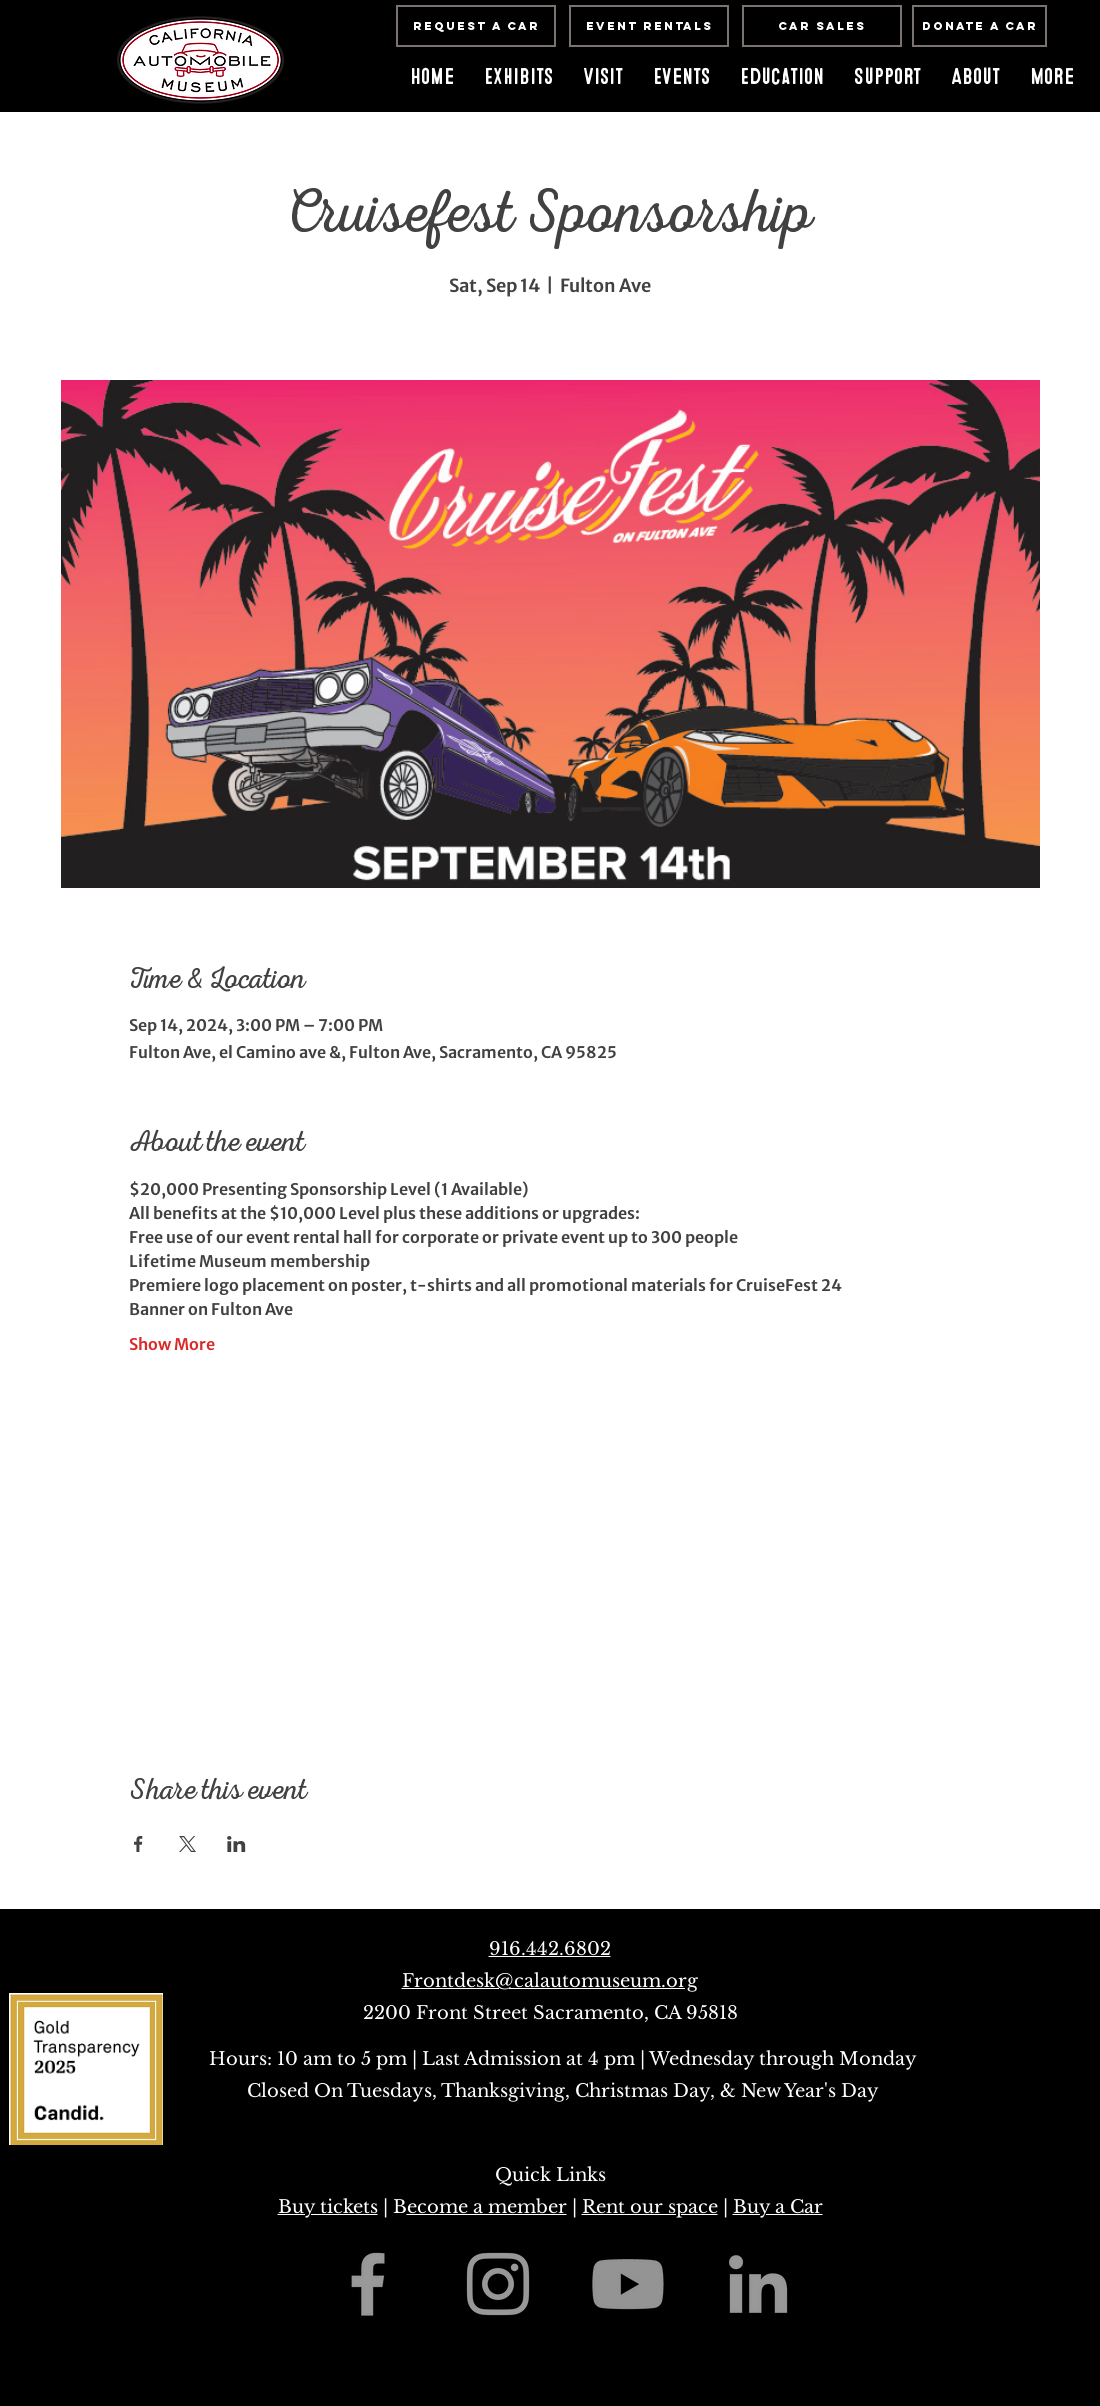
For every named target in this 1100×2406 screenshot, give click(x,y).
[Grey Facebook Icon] (368, 2284)
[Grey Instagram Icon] (498, 2284)
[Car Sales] (822, 26)
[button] (681, 77)
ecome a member (487, 2207)
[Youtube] (628, 2284)
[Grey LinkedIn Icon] (758, 2284)
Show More (172, 1344)
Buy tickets (328, 2207)
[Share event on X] (187, 1844)
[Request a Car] (476, 26)
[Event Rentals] (649, 26)
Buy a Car (778, 2207)
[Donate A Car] (979, 26)
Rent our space (650, 2207)
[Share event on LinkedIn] (236, 1844)
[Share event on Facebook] (138, 1844)
